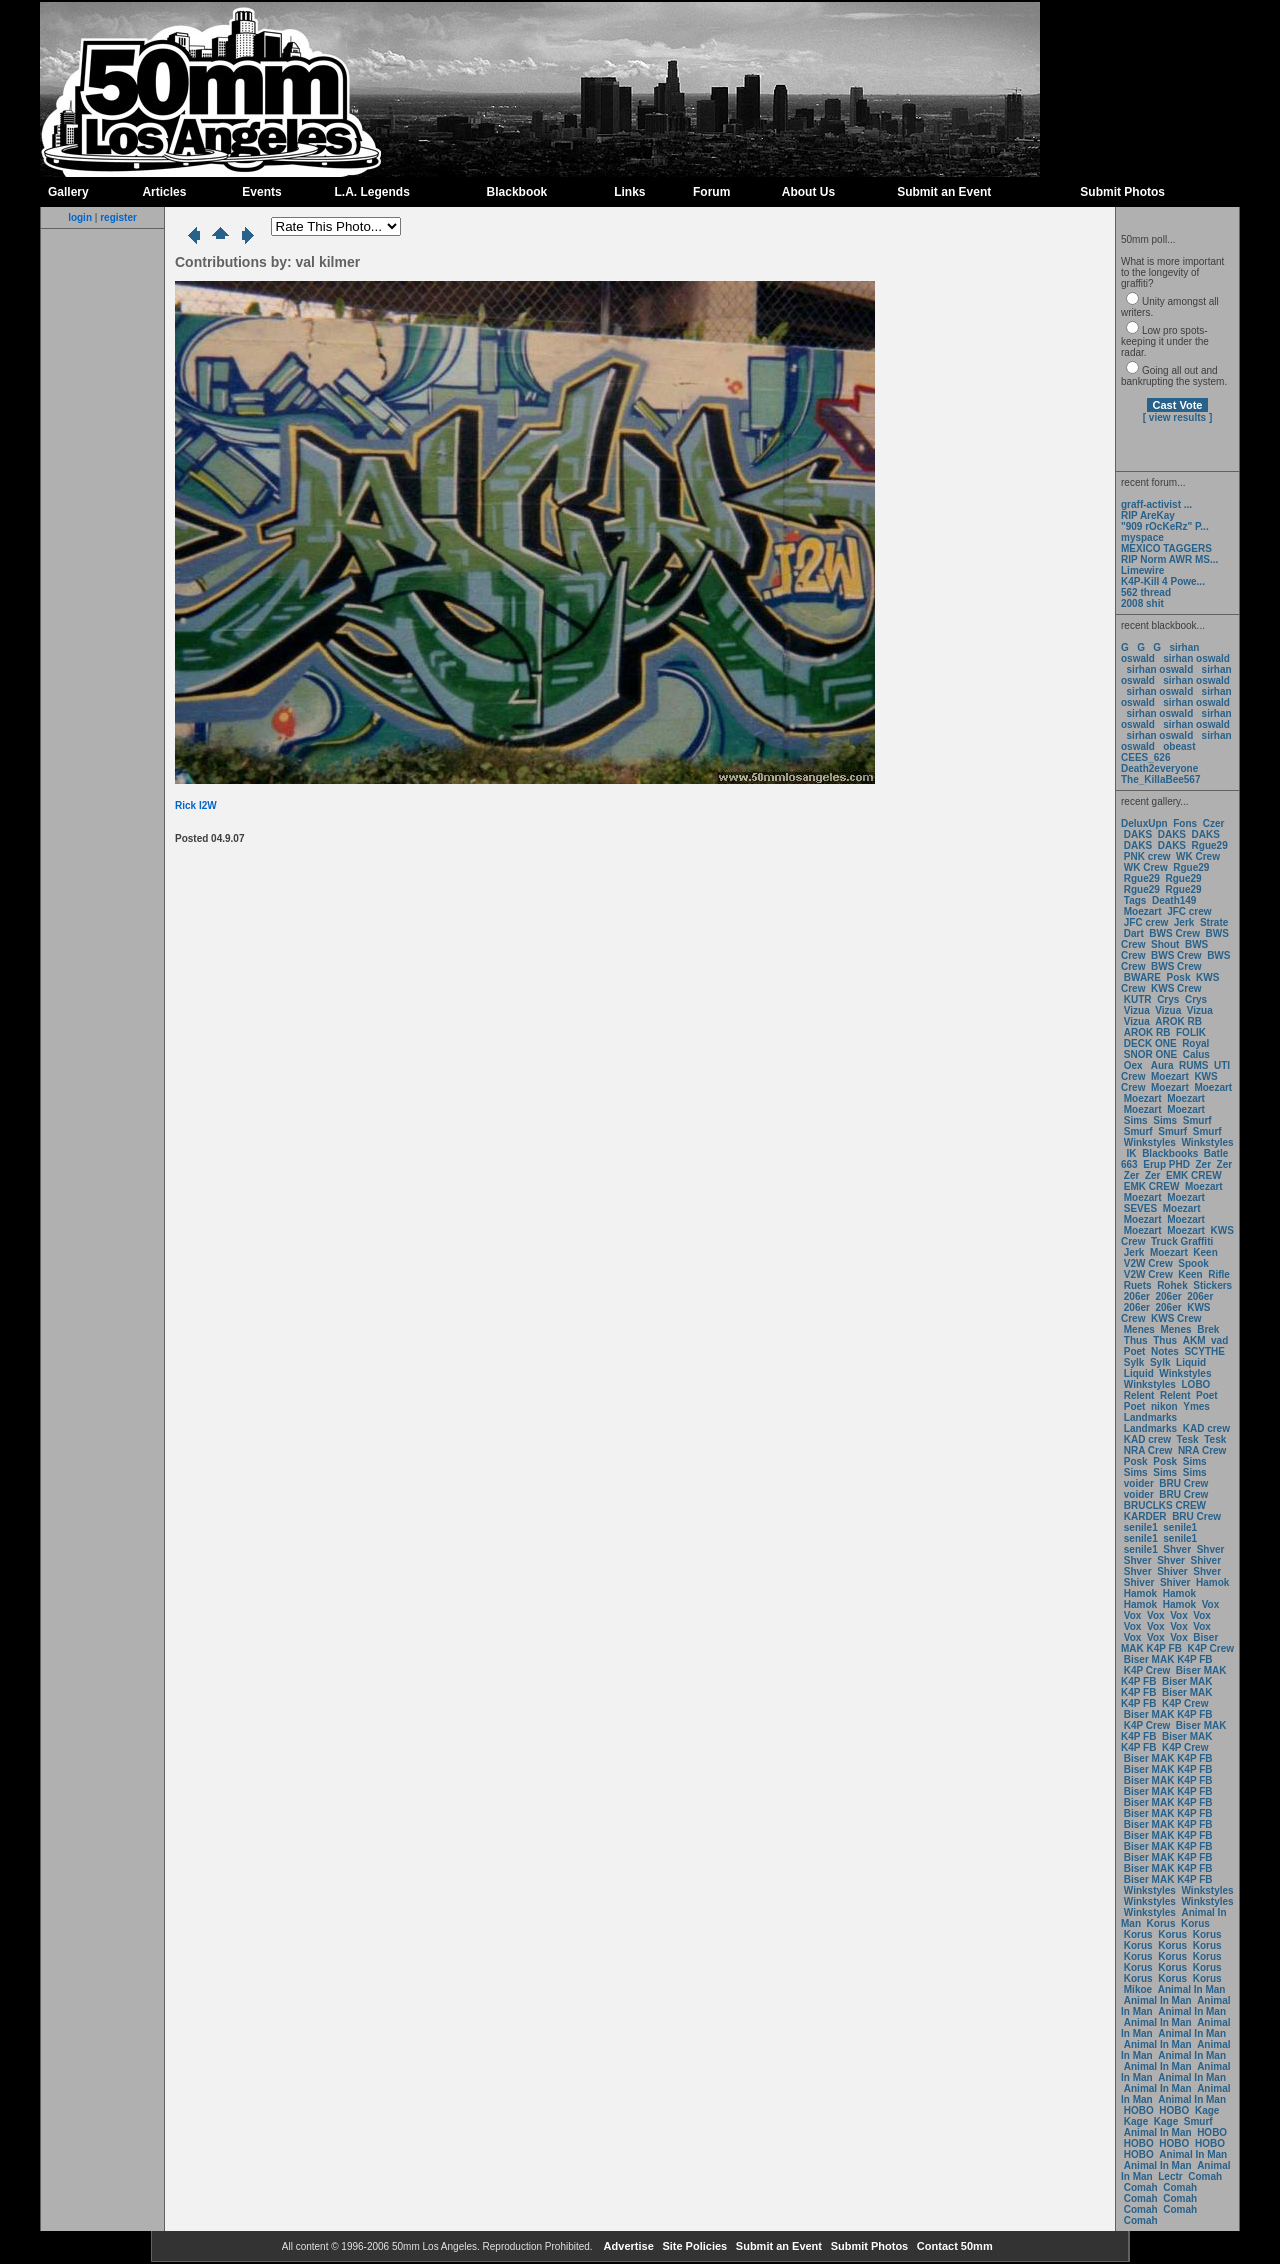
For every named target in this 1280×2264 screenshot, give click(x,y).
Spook (1193, 1263)
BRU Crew (1183, 1483)
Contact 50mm (953, 2246)
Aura (1160, 1065)
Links (629, 192)
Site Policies (693, 2246)
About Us (808, 192)
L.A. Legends (371, 192)
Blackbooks (1170, 1153)
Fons (1185, 823)
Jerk (1185, 922)
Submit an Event (944, 192)
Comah (1205, 2176)
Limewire (1142, 570)
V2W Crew (1148, 1263)
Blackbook (517, 192)
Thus (1136, 1340)
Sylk (1134, 1362)
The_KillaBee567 (1161, 779)
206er (1137, 1296)
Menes (1139, 1329)
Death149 (1174, 900)
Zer (1203, 1164)
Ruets (1138, 1285)
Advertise (627, 2246)
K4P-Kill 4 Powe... (1163, 581)
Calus (1196, 1054)
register (118, 217)
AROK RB (1178, 1021)
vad (1219, 1340)
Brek (1208, 1329)
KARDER (1145, 1516)
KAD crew (1206, 1428)
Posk (1179, 977)
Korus (1161, 1923)
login (80, 217)
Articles (164, 192)
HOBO (1139, 2110)
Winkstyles (1150, 1142)
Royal (1195, 1043)
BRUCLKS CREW (1165, 1505)
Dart (1134, 933)
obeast (1179, 746)
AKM (1194, 1340)
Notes (1165, 1351)
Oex (1133, 1065)
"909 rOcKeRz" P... (1165, 526)
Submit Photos (1122, 192)
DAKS (1138, 834)
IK (1130, 1153)
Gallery (68, 192)
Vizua (1137, 1010)
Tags (1135, 900)
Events (261, 192)
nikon (1164, 1406)
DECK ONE (1152, 1043)
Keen (1205, 1252)
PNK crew (1147, 856)
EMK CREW (1194, 1175)
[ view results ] (1177, 417)
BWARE (1142, 977)
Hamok (1212, 1582)
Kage (1207, 2110)
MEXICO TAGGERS (1166, 548)
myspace (1142, 537)
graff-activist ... (1156, 504)
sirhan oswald (1196, 658)
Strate (1214, 922)
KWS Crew (1176, 988)
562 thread (1146, 592)
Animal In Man (1192, 1989)
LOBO (1196, 1384)
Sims (1136, 1120)
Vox (1211, 1604)
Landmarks (1150, 1417)
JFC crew (1189, 911)
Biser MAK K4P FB (1169, 1643)
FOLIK (1191, 1032)
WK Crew (1198, 856)
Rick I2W (196, 805)
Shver (1177, 1549)
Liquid (1191, 1362)
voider (1140, 1483)
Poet (1135, 1351)
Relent (1139, 1395)
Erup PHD (1166, 1164)
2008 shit (1142, 603)
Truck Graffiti (1182, 1241)
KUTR (1138, 999)
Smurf (1197, 1120)
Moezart (1143, 911)
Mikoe (1138, 1989)
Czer (1214, 823)
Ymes (1196, 1406)
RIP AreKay (1148, 515)
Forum (711, 192)
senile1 (1141, 1527)
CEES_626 (1145, 757)
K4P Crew (1211, 1648)
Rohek (1172, 1285)
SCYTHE (1204, 1351)
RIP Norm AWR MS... (1169, 559)
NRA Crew (1148, 1450)
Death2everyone (1159, 768)
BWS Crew (1174, 933)
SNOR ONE (1150, 1054)
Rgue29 (1210, 845)
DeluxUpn (1144, 823)
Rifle (1219, 1274)
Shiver (1206, 1560)
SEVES (1142, 1208)
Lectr (1170, 2176)
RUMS (1195, 1065)
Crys (1168, 999)
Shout (1165, 944)
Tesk (1188, 1439)
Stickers (1212, 1285)
